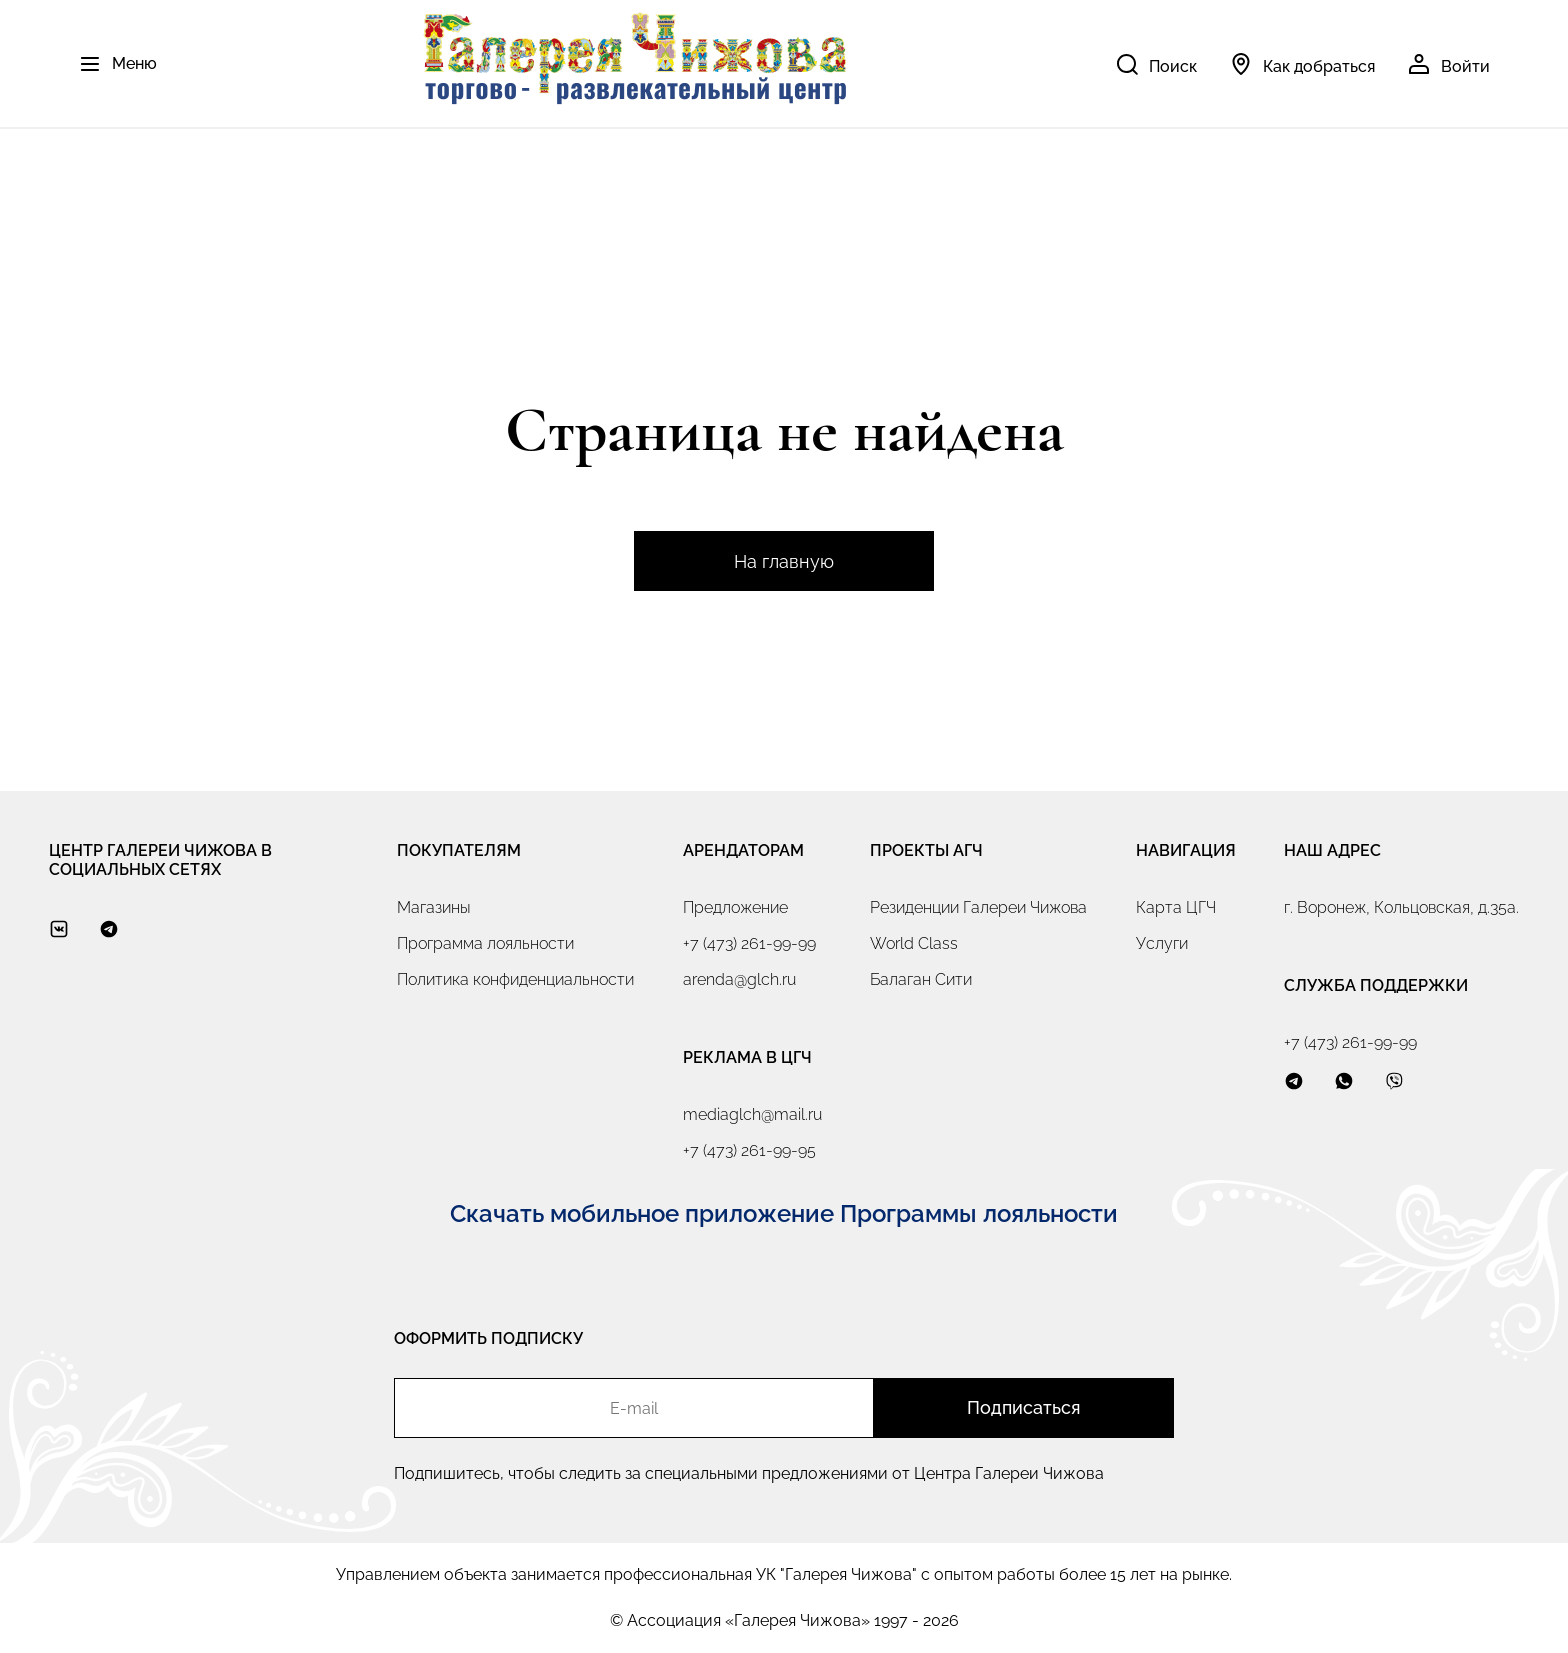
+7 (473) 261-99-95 (749, 1150)
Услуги (1162, 943)
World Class (914, 943)
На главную (784, 561)
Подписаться (1024, 1407)
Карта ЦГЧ (1176, 907)
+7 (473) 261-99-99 (749, 943)
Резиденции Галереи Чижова (978, 907)
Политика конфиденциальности (515, 979)
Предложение (735, 907)
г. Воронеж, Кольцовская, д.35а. (1401, 907)
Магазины (434, 907)
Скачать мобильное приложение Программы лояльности (784, 1213)
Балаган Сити (921, 979)
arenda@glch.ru (739, 979)
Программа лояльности (485, 943)
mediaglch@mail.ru (752, 1114)
